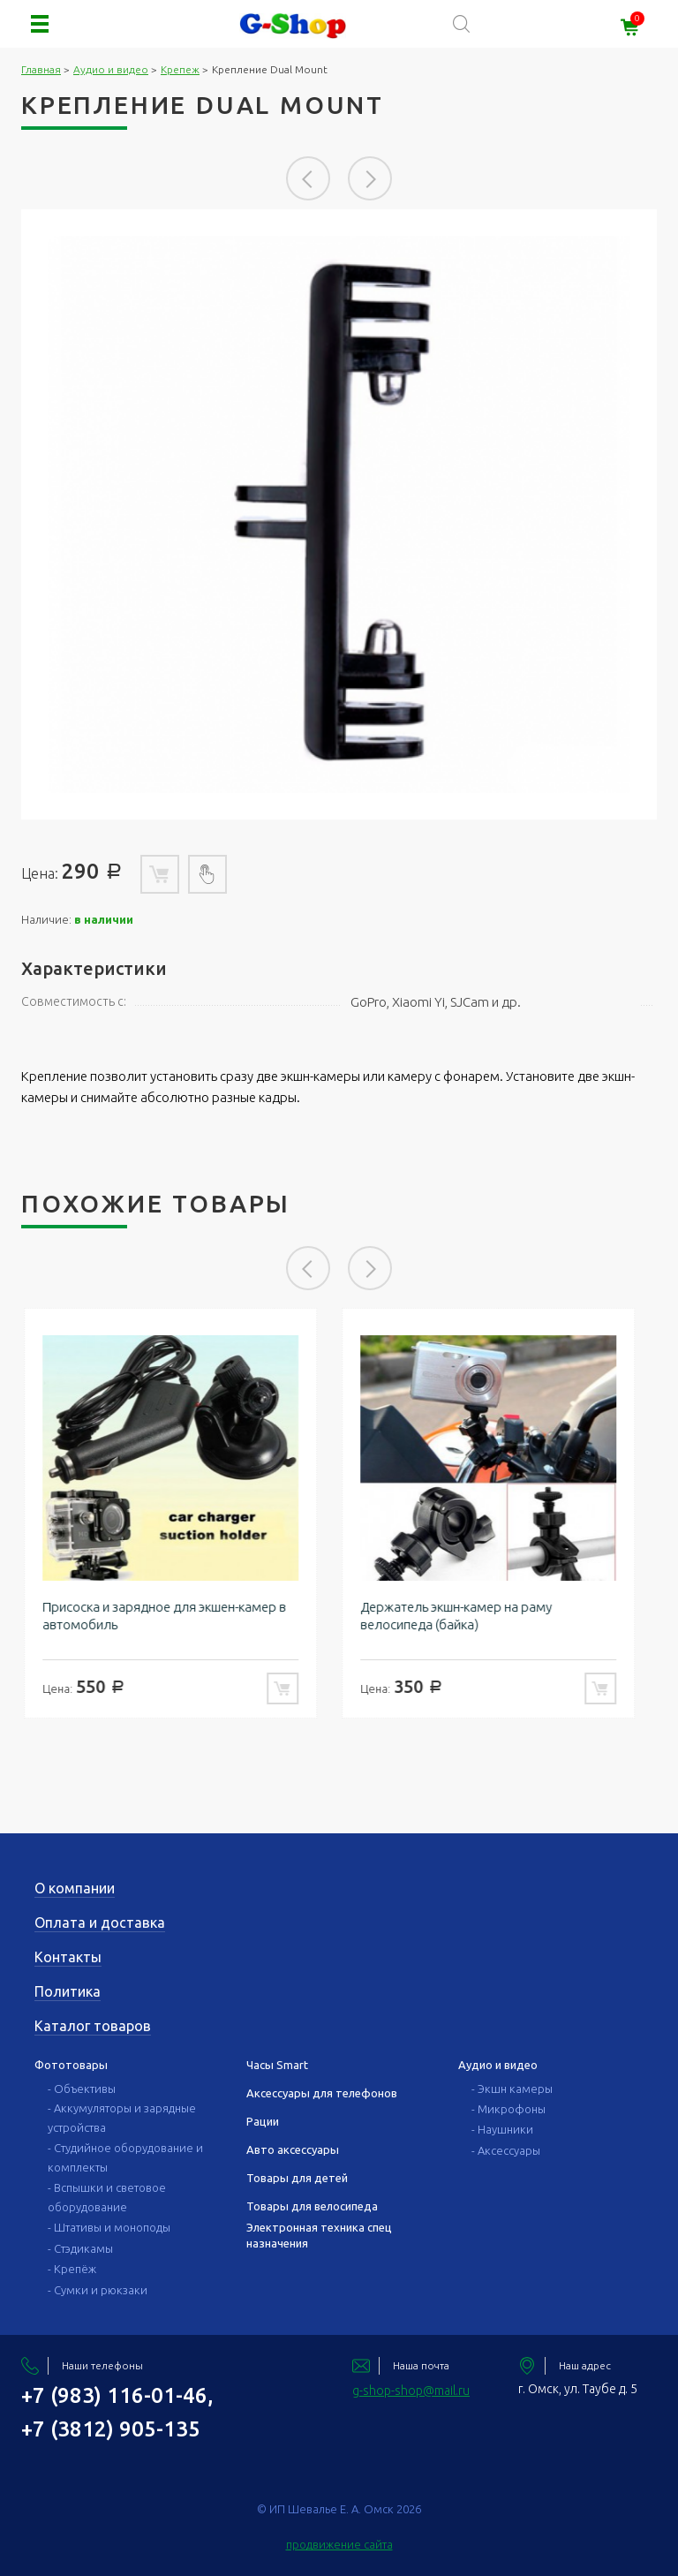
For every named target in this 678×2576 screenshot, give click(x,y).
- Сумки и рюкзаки (97, 2290)
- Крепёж (72, 2268)
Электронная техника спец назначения (319, 2235)
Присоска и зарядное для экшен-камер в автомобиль (174, 1615)
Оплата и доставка (99, 1922)
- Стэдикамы (80, 2248)
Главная (41, 69)
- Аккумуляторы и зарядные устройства (122, 2118)
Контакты (68, 1957)
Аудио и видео (110, 69)
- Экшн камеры (512, 2088)
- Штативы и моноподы (109, 2227)
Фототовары (71, 2065)
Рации (262, 2121)
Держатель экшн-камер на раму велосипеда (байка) (465, 1615)
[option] (339, 514)
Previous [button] (308, 178)
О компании (74, 1888)
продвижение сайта (339, 2544)
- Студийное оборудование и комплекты (125, 2157)
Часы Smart (277, 2065)
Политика (67, 1991)
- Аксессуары (505, 2150)
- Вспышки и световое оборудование (107, 2197)
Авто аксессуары (292, 2149)
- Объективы (82, 2088)
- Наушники (502, 2129)
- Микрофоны (508, 2109)
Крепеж (180, 69)
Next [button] (370, 178)
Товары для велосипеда (312, 2206)
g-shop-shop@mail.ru (411, 2390)
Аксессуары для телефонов (321, 2093)
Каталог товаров (92, 2026)
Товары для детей (297, 2178)
